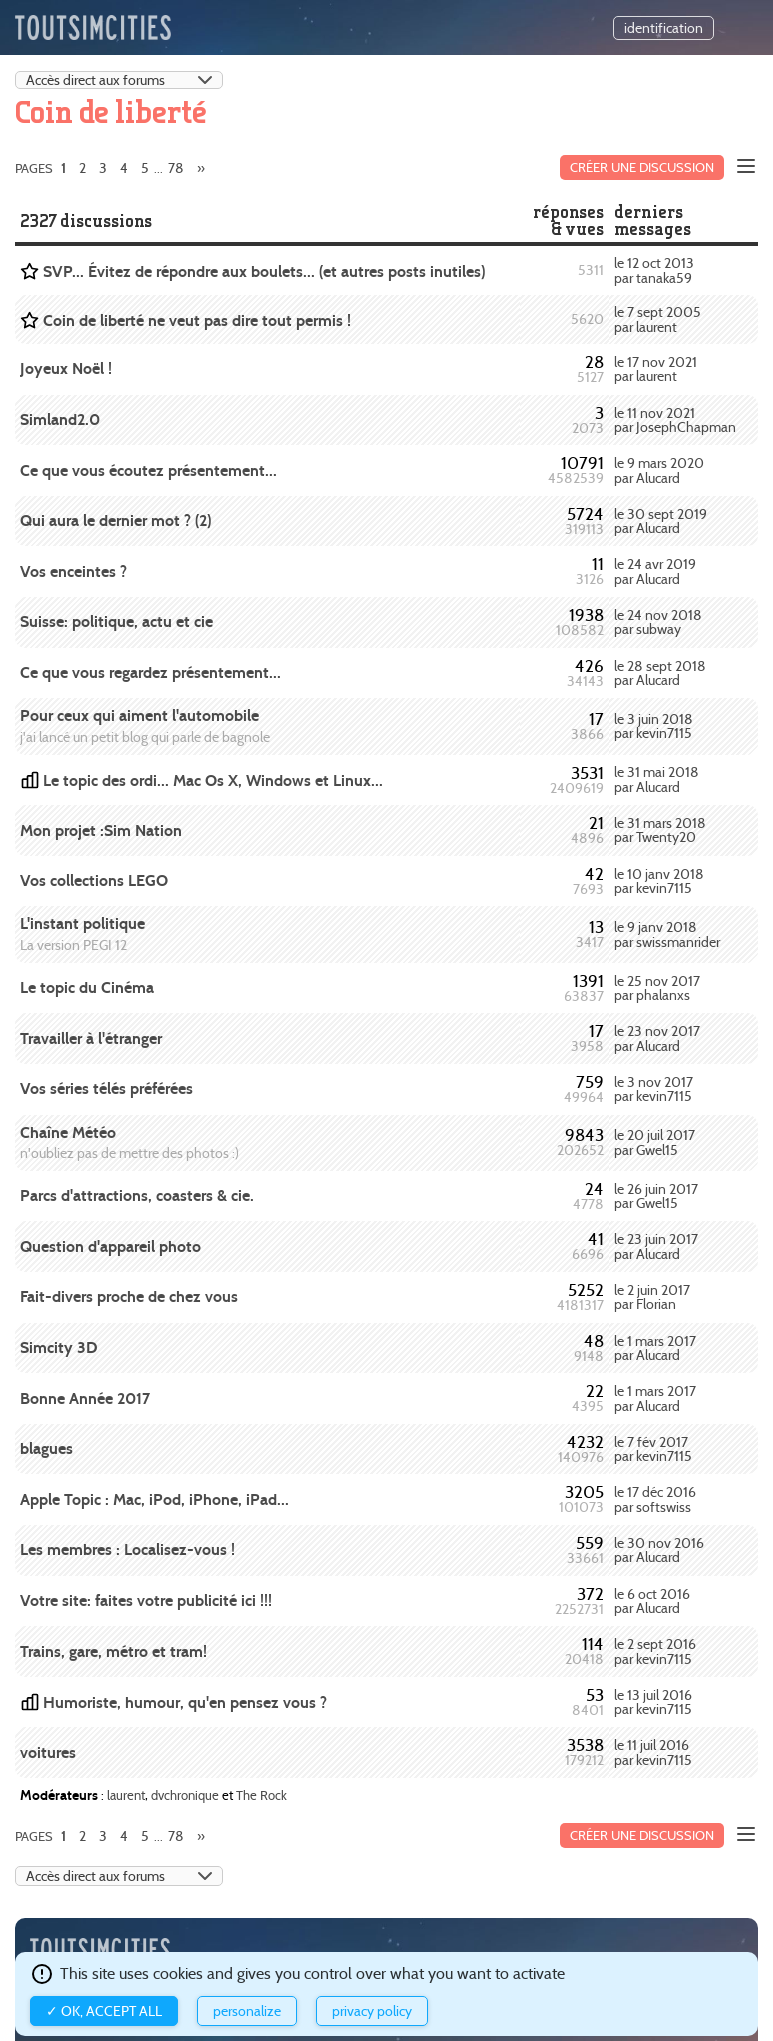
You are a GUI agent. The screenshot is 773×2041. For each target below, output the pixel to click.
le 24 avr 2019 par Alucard (655, 571)
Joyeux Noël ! (66, 368)
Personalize (247, 2011)
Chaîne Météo (68, 1132)
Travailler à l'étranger (91, 1038)
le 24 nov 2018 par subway (658, 622)
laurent (126, 1795)
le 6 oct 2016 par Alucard (652, 1601)
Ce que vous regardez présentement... (150, 672)
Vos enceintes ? (73, 571)
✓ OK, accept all (104, 2011)
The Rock (261, 1795)
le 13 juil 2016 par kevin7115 (653, 1702)
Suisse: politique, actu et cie (116, 621)
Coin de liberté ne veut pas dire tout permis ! (197, 320)
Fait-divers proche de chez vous (129, 1296)
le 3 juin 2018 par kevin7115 (653, 726)
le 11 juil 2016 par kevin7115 (653, 1752)
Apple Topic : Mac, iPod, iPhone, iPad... (154, 1499)
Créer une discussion (642, 167)
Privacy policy (372, 2011)
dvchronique (185, 1795)
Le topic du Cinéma (87, 987)
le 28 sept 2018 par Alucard (660, 673)
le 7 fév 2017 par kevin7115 (653, 1449)
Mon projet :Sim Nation (101, 830)
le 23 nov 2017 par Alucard (657, 1038)
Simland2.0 (60, 419)
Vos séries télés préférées (106, 1088)
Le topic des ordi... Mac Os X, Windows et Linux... (213, 780)
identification (663, 28)
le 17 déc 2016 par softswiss (655, 1499)
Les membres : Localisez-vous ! (127, 1549)
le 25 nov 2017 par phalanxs (657, 988)
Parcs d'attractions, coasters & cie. (137, 1195)
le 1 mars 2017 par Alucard (655, 1348)
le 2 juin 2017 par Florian (652, 1297)
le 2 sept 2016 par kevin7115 (655, 1651)
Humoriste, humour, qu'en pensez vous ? (185, 1702)
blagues (46, 1448)
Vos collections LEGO (94, 880)
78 (176, 168)
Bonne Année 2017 (85, 1398)
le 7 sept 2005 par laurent (657, 319)
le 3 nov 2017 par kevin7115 (653, 1089)
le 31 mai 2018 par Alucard (656, 779)
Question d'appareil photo (110, 1246)
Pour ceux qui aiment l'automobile (139, 715)
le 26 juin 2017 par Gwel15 (656, 1196)
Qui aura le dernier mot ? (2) (115, 520)
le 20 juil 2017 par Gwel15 (654, 1142)
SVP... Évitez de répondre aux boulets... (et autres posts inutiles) (264, 271)
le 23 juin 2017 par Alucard (656, 1246)
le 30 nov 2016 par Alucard (659, 1550)
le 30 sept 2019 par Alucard (660, 521)
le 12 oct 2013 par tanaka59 (654, 270)
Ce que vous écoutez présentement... (148, 470)
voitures (48, 1752)
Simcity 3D (59, 1347)
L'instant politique (82, 923)
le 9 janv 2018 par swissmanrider (667, 934)
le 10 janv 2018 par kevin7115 (659, 881)
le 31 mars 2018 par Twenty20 (660, 830)
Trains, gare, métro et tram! (113, 1651)
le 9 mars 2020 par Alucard (659, 470)
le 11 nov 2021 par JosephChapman (675, 420)
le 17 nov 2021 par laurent (655, 369)
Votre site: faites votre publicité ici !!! (146, 1600)
